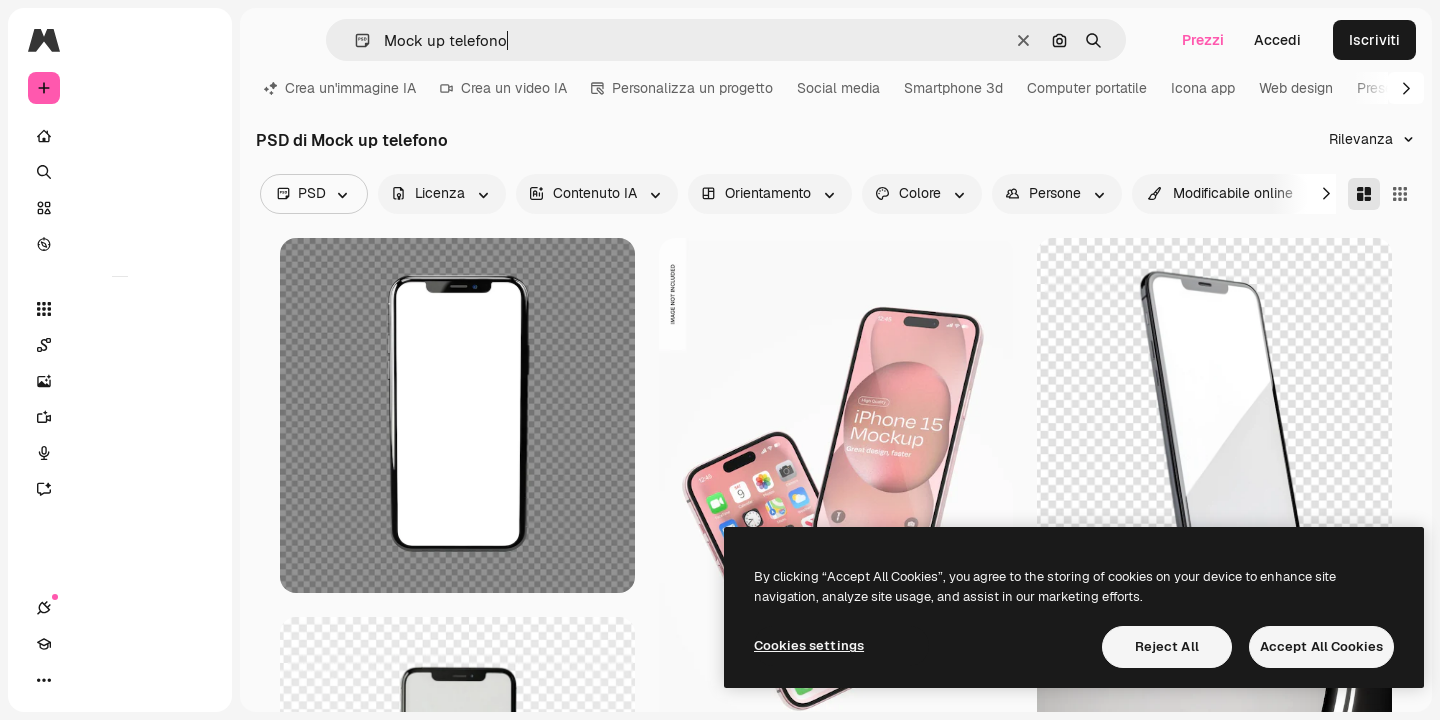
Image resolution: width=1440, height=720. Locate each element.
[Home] (120, 136)
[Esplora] (120, 244)
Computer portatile (1087, 88)
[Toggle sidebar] (196, 40)
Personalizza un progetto (682, 88)
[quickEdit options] (1220, 194)
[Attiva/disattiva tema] (116, 680)
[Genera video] (120, 417)
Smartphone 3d (953, 88)
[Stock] (120, 208)
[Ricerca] (120, 172)
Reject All (1167, 646)
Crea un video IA (503, 88)
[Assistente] (120, 489)
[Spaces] (120, 345)
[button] (354, 40)
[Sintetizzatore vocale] (120, 453)
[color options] (922, 194)
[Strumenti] (120, 309)
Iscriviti (1374, 40)
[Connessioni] (44, 680)
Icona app (1203, 88)
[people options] (1057, 194)
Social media (838, 88)
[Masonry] (1364, 194)
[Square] (1400, 194)
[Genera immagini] (120, 381)
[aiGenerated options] (597, 194)
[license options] (442, 194)
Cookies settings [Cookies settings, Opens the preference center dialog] (809, 645)
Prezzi (1203, 40)
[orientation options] (770, 194)
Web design (1296, 88)
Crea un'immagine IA (340, 88)
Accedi (1277, 40)
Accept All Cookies (1321, 646)
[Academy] (80, 680)
